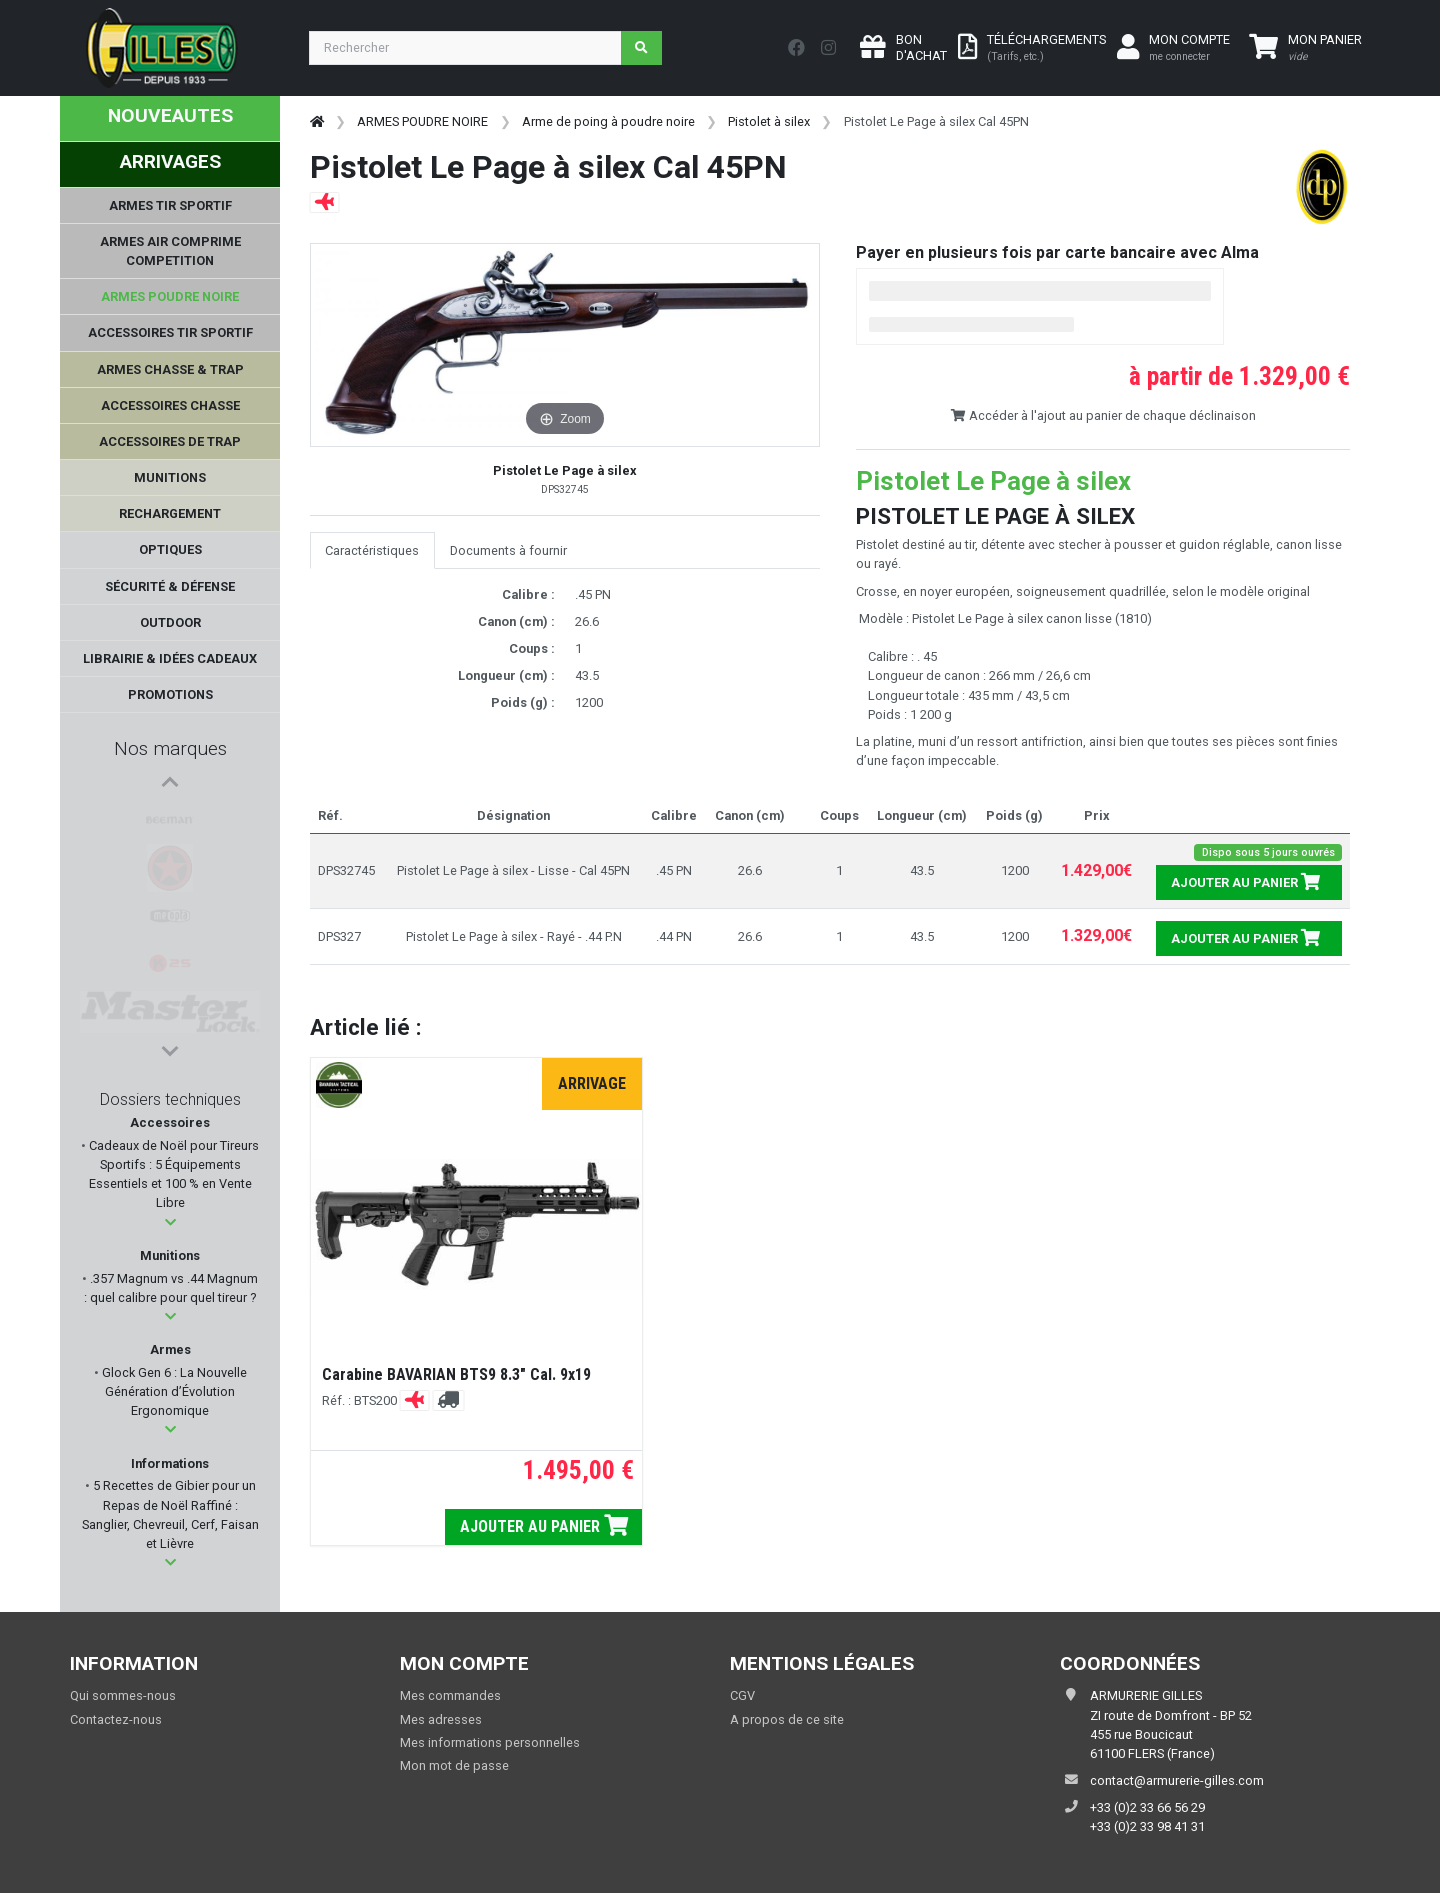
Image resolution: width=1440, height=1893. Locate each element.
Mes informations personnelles (490, 1742)
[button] (170, 1222)
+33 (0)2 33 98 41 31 (1147, 1826)
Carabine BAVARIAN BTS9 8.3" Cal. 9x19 (456, 1374)
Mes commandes (450, 1695)
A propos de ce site (787, 1719)
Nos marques (170, 748)
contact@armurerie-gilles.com (1177, 1780)
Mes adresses (441, 1719)
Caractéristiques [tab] (372, 550)
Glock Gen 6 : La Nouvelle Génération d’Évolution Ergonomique (173, 1391)
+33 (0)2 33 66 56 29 (1147, 1807)
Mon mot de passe (454, 1765)
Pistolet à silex (769, 121)
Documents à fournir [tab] (508, 550)
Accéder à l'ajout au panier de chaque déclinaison (1103, 415)
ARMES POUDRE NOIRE (422, 121)
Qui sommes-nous (123, 1695)
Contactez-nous (116, 1719)
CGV (742, 1695)
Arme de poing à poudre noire (608, 121)
